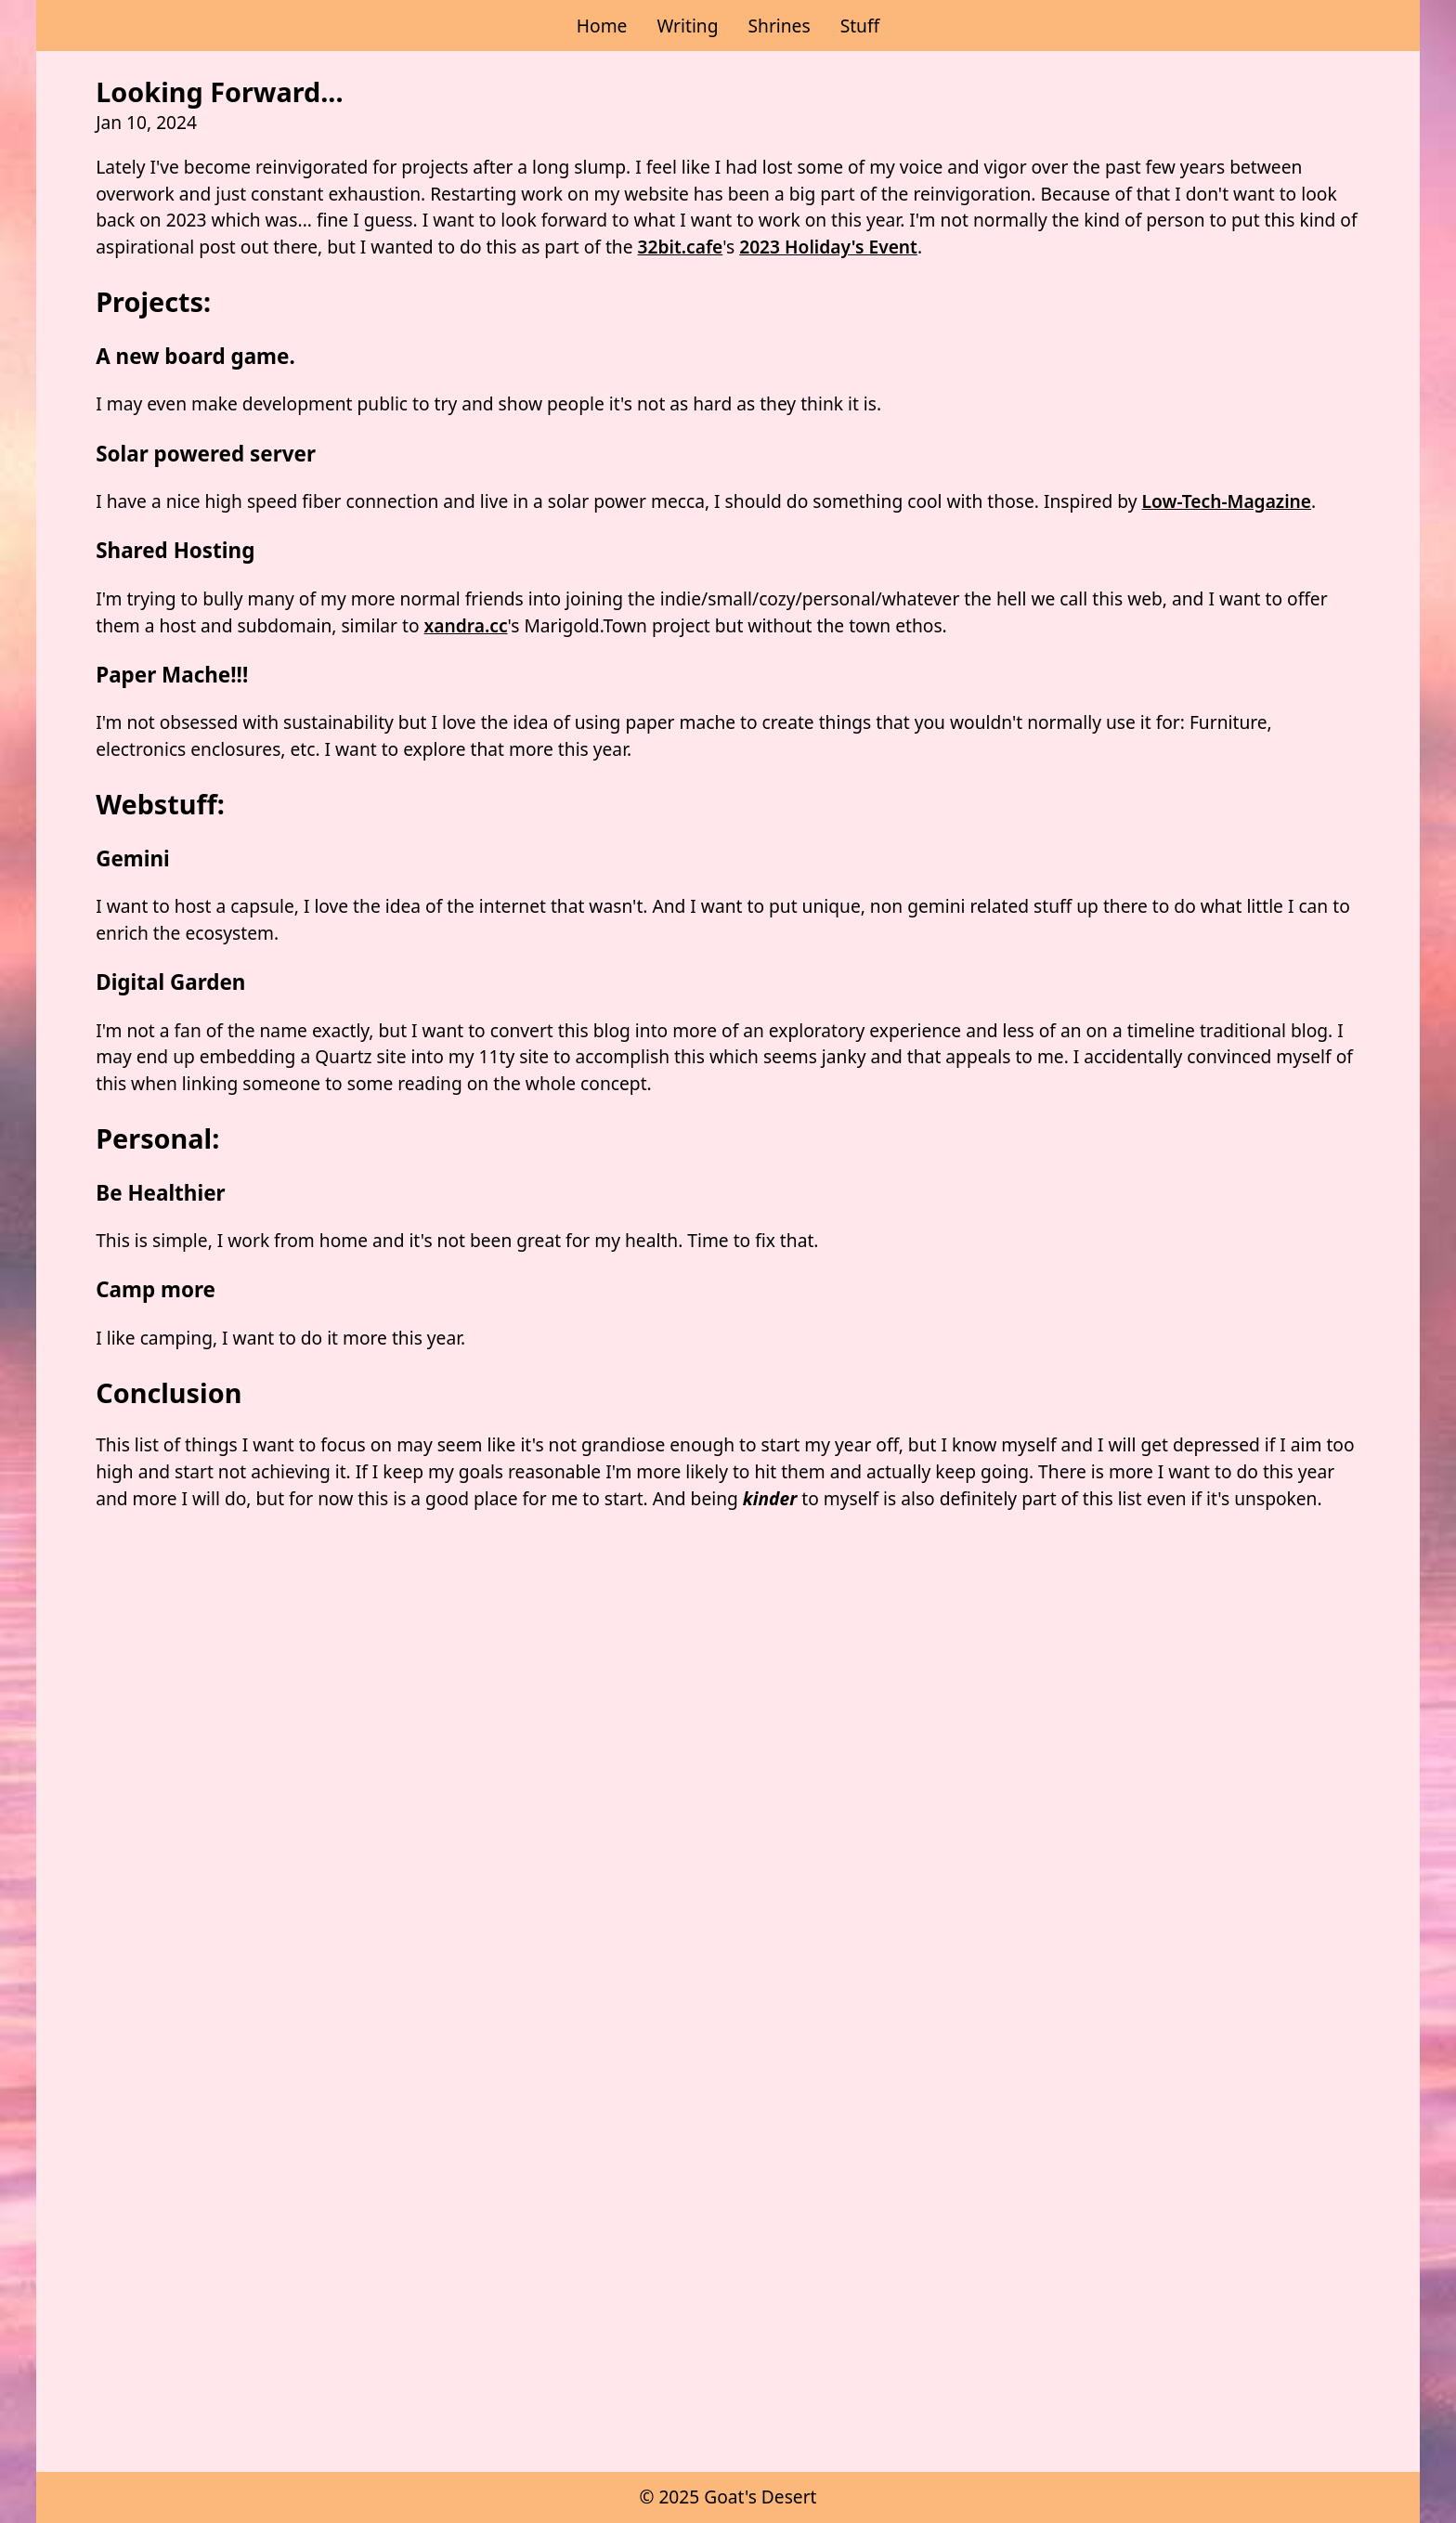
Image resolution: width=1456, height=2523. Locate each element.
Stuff (860, 25)
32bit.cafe (680, 246)
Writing (687, 25)
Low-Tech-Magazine (1227, 501)
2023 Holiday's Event (828, 246)
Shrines (779, 25)
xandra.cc (466, 625)
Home (602, 25)
